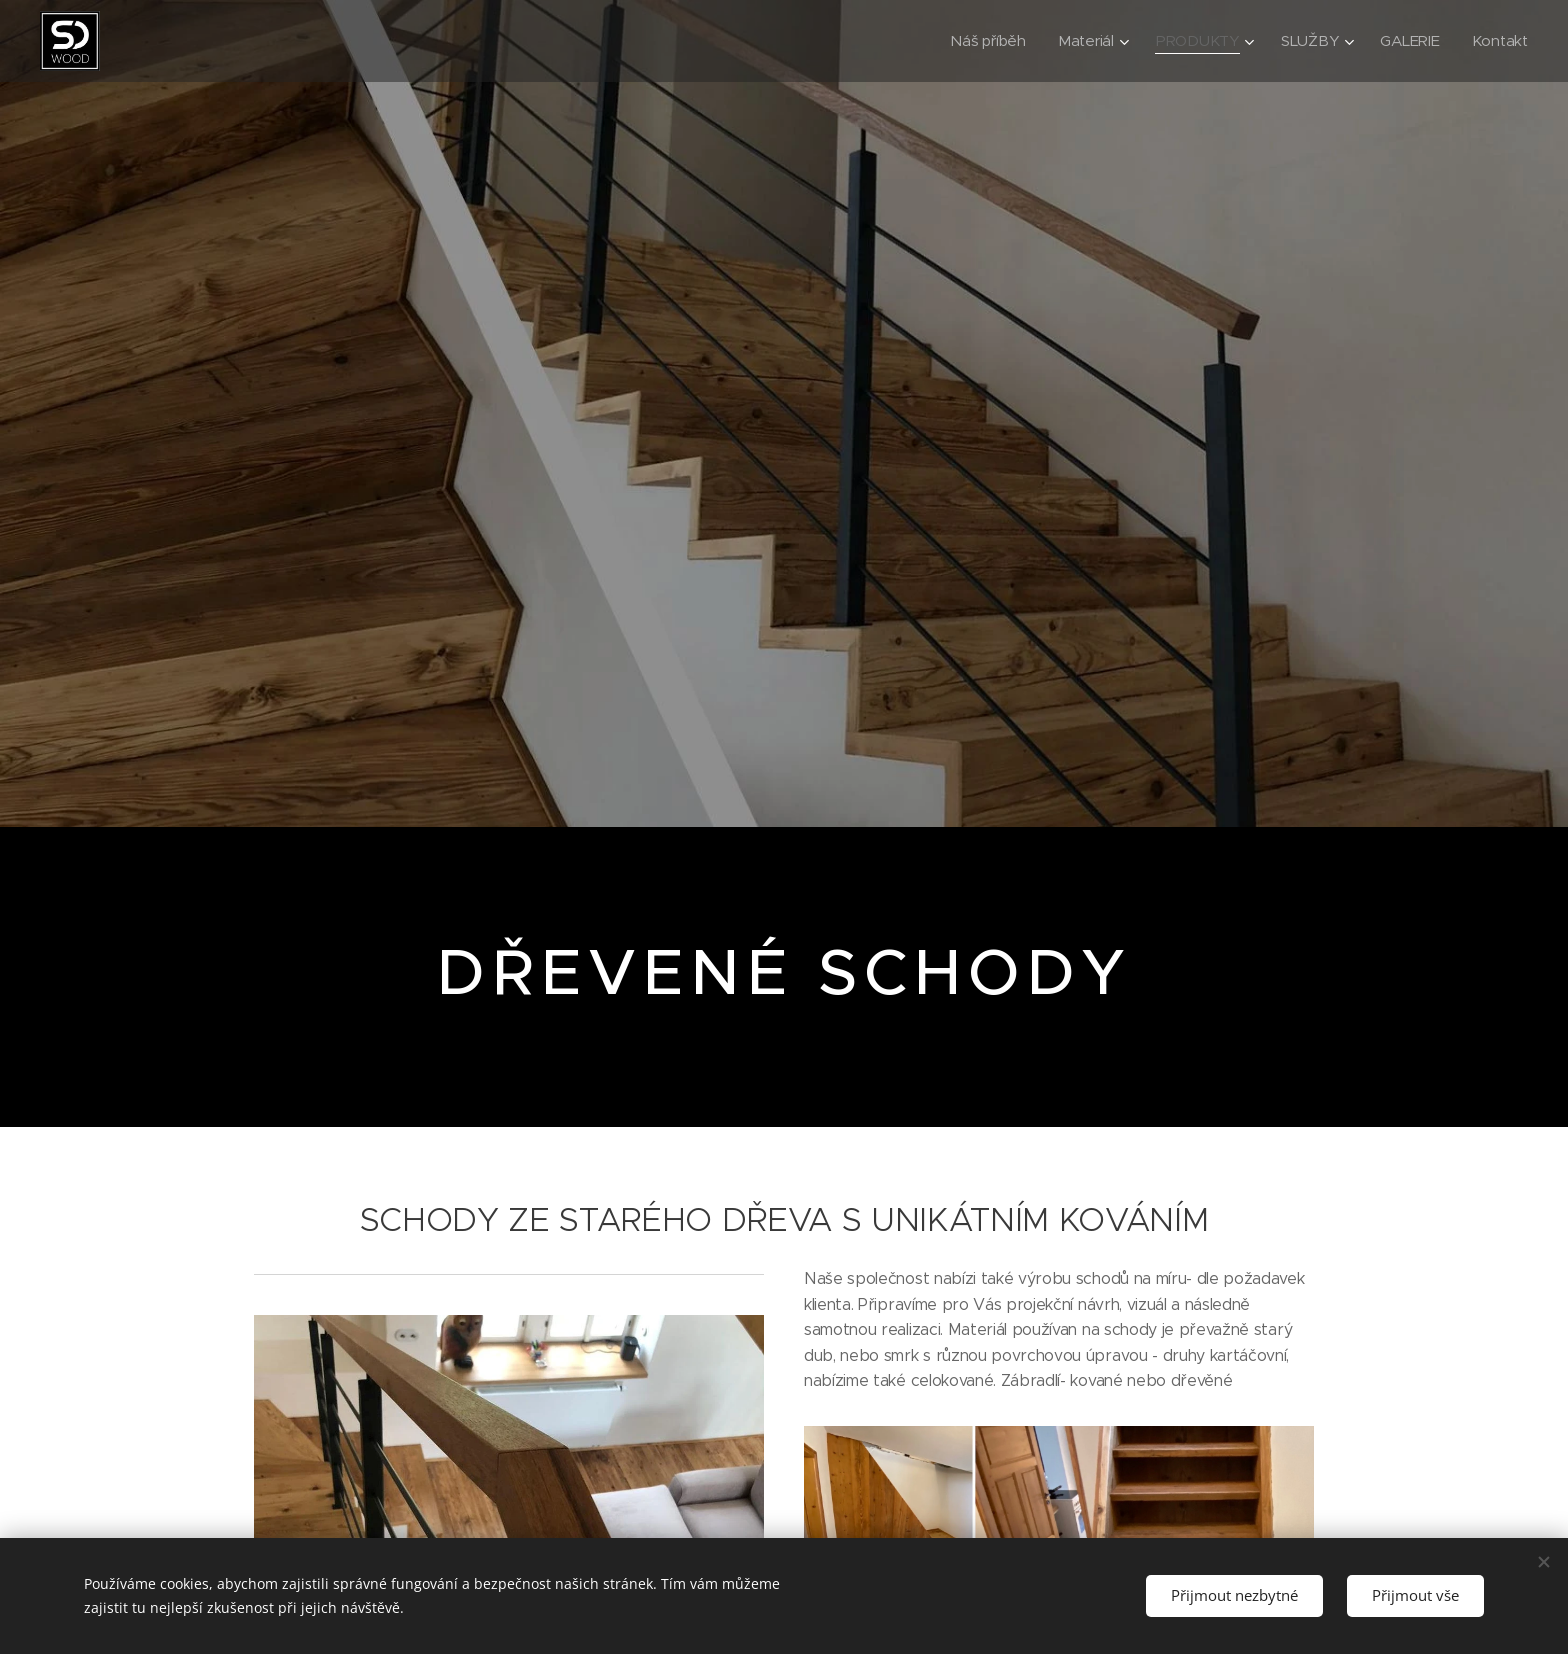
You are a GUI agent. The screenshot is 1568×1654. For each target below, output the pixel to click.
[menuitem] (983, 41)
